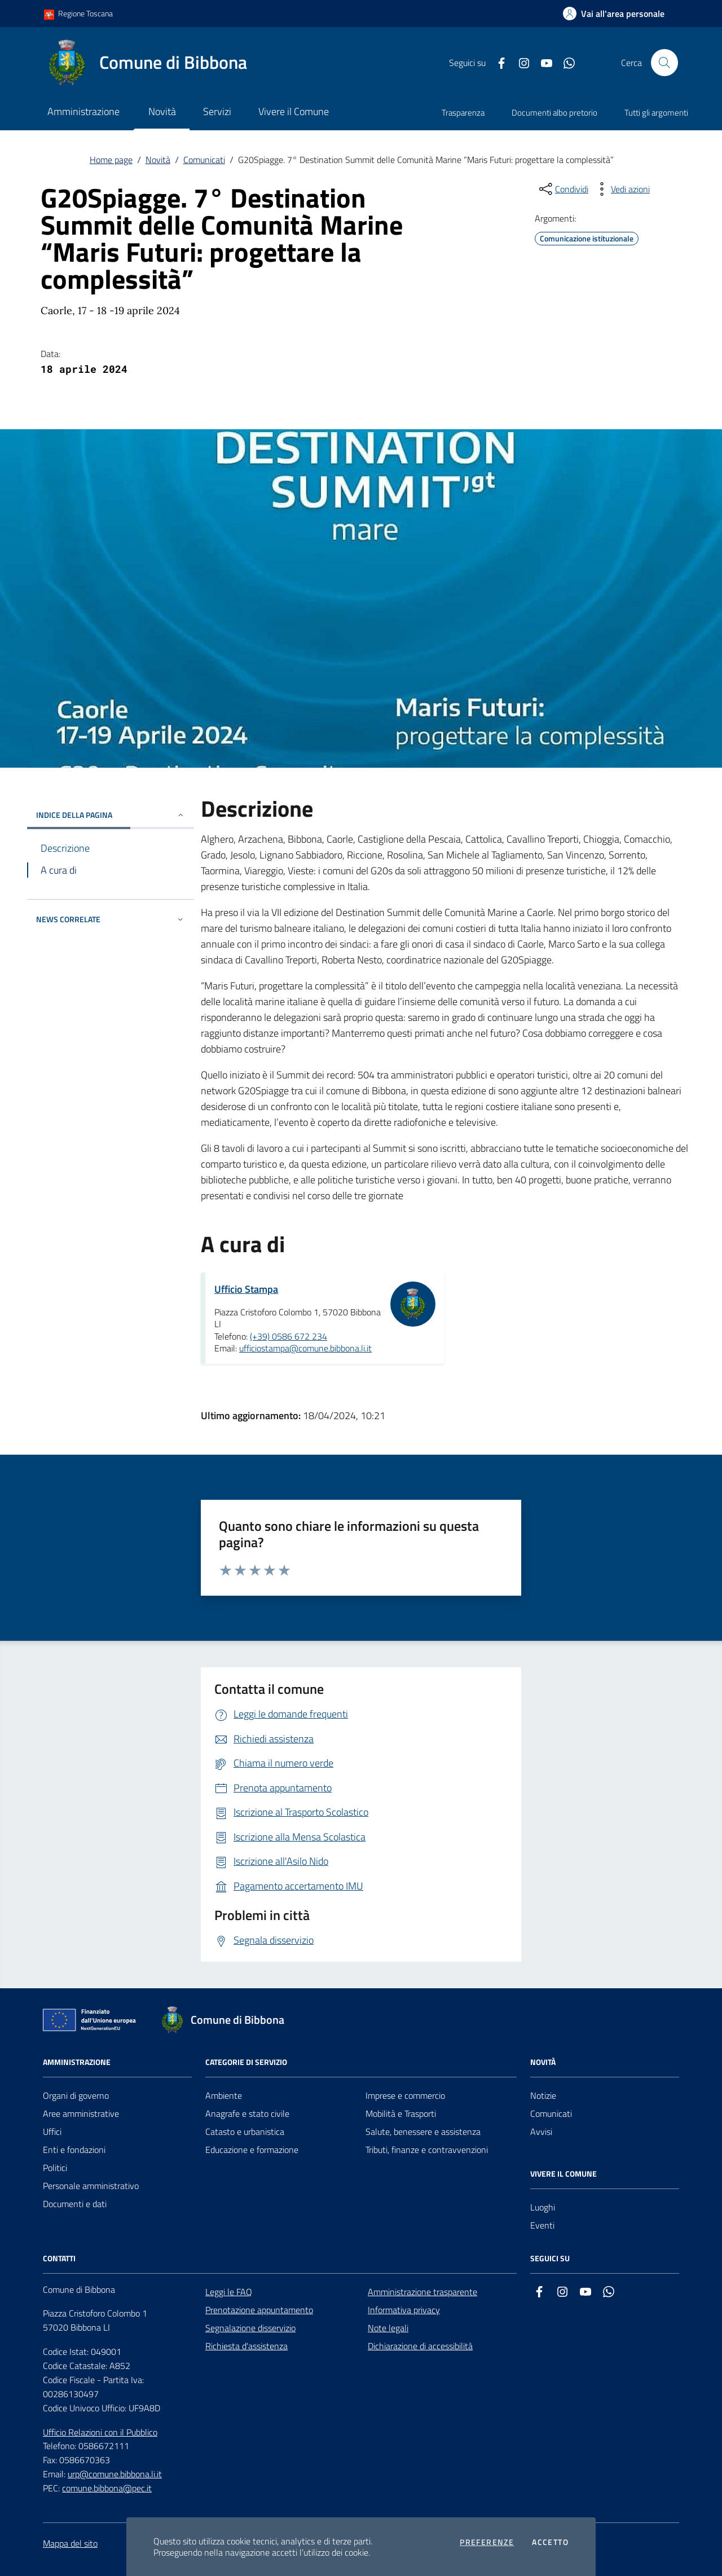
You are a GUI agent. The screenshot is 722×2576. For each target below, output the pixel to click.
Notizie (543, 2095)
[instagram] (519, 62)
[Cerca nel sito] (664, 62)
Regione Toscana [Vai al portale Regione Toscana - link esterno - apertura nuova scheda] (78, 13)
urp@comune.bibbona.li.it (115, 2474)
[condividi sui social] (563, 189)
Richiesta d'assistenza (246, 2346)
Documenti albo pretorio (554, 112)
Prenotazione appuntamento (259, 2310)
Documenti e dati (75, 2203)
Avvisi (541, 2131)
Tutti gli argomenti (656, 112)
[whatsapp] (564, 62)
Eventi (542, 2225)
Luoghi (542, 2207)
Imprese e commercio (405, 2095)
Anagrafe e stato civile (247, 2113)
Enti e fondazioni (74, 2149)
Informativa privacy (404, 2310)
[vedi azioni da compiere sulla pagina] (621, 189)
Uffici (52, 2131)
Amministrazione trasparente (422, 2291)
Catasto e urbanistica (244, 2131)
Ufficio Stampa (246, 1289)
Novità (158, 159)
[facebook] (497, 62)
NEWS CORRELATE (110, 919)
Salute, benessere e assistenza (423, 2131)
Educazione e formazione (251, 2149)
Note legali (388, 2328)
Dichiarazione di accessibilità (420, 2346)
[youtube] (542, 62)
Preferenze (487, 2542)
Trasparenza (463, 112)
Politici (55, 2167)
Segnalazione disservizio (250, 2328)
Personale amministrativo (91, 2185)
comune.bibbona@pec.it (107, 2488)
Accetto (550, 2542)
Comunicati (204, 159)
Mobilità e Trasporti (401, 2113)
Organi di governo (76, 2095)
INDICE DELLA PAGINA (110, 815)
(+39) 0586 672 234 (288, 1336)
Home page (111, 159)
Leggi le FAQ (228, 2291)
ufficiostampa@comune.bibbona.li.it (305, 1348)
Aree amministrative (81, 2113)
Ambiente (223, 2095)
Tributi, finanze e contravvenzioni (427, 2149)
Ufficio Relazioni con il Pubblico (100, 2432)
